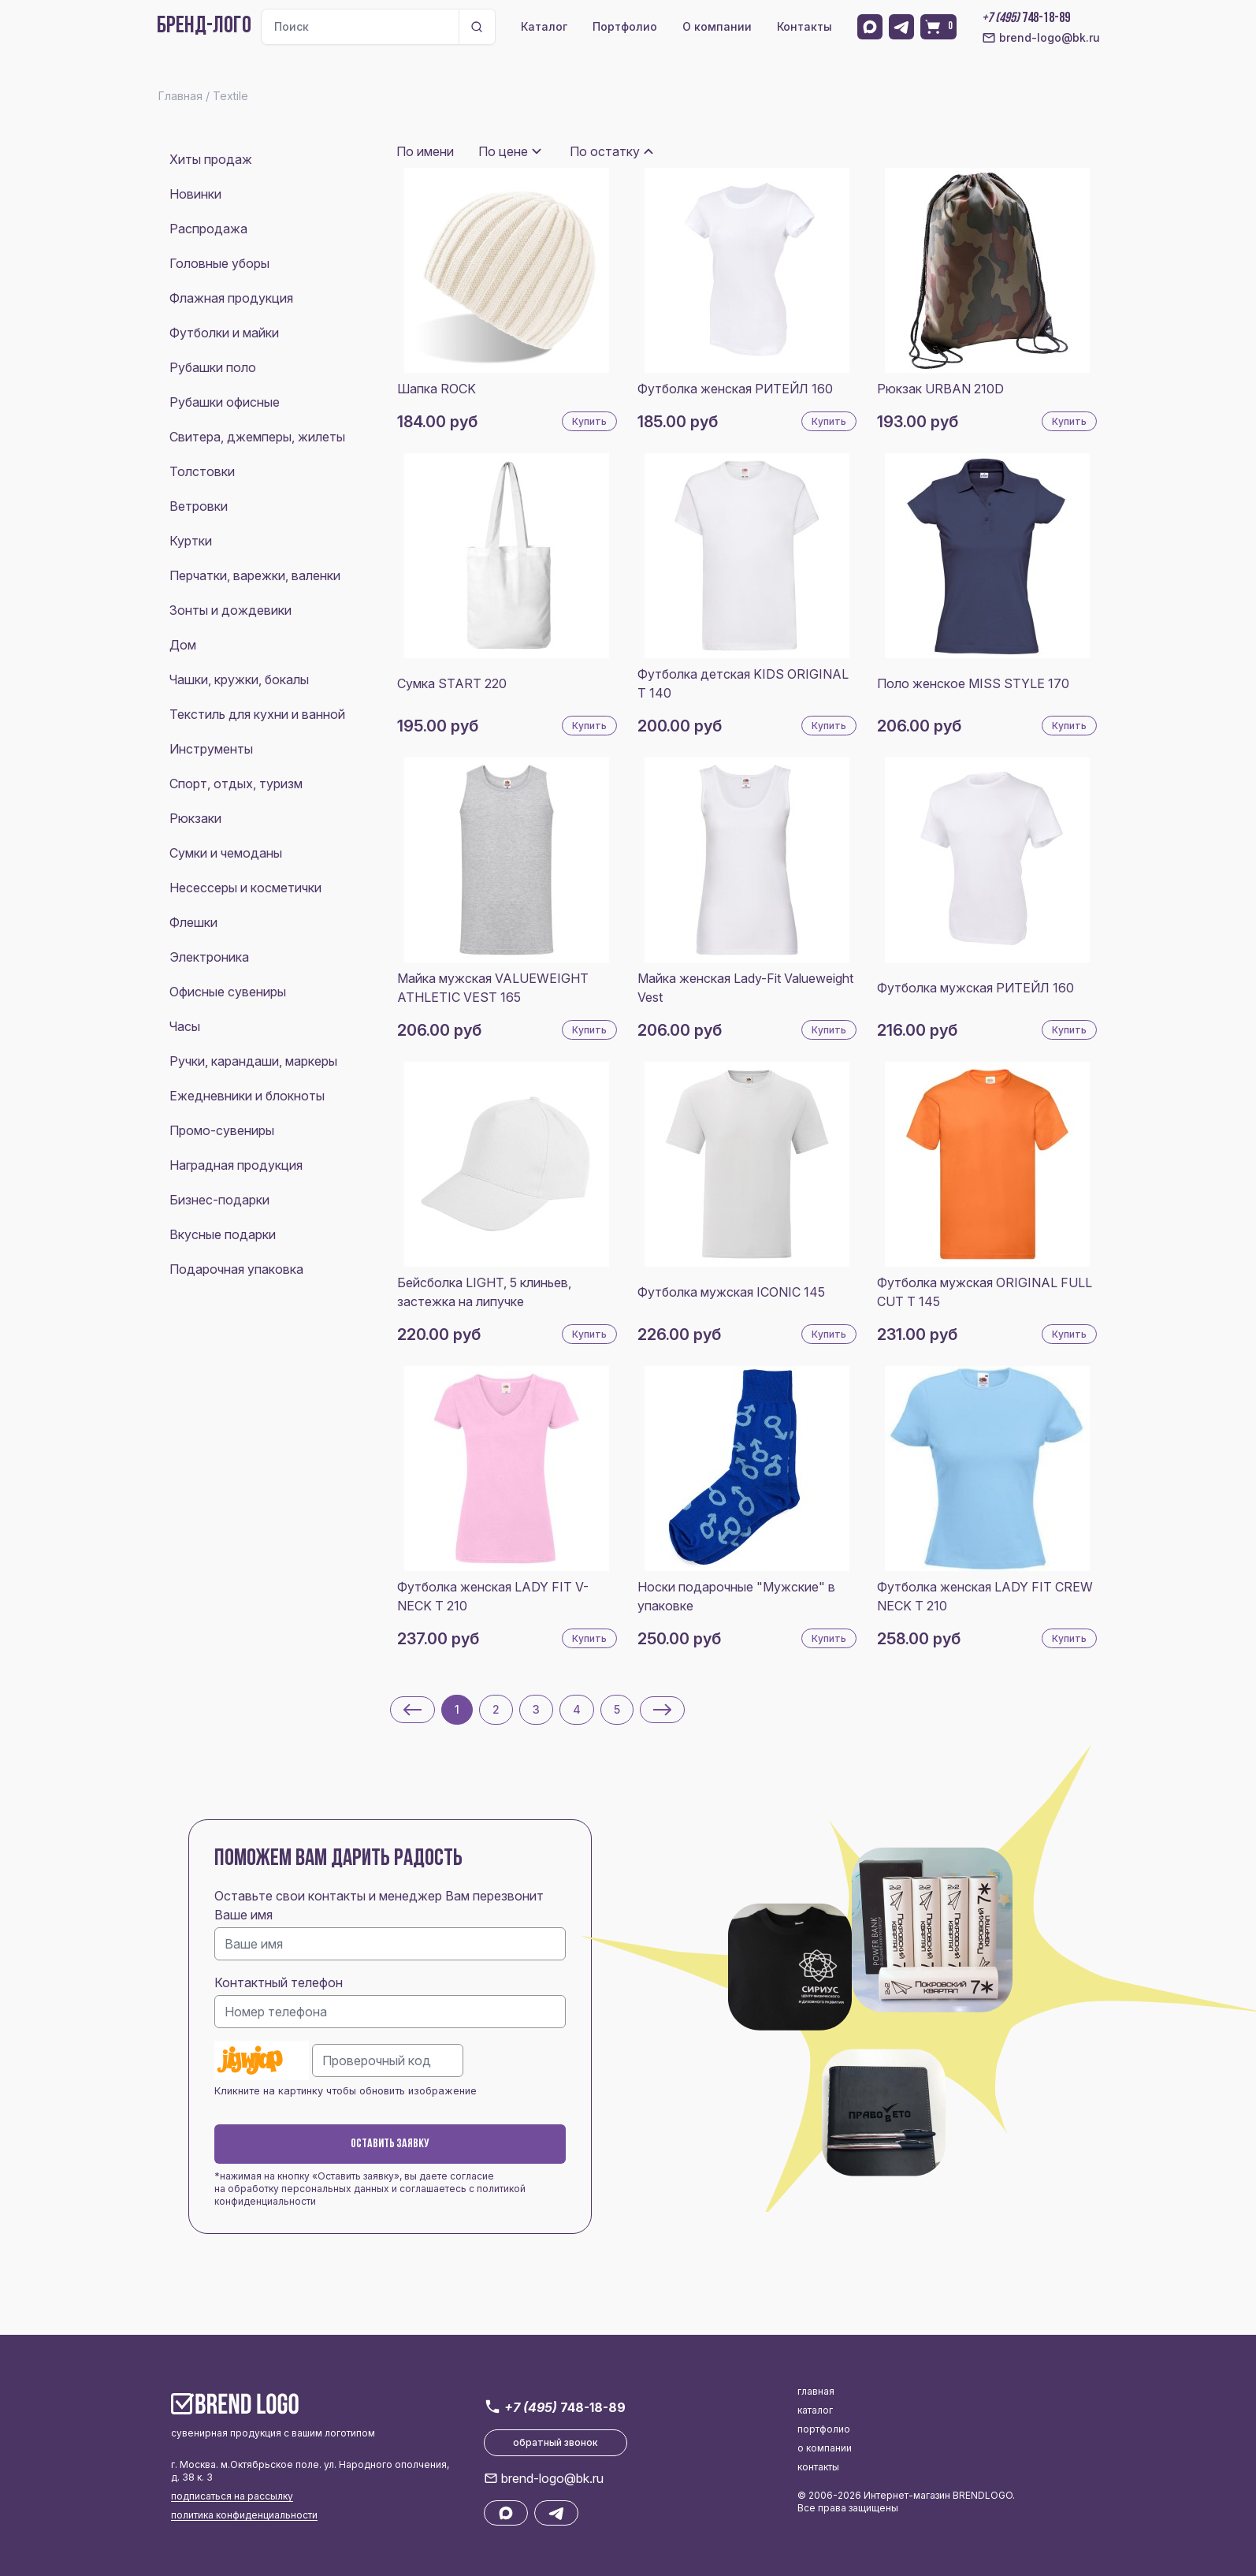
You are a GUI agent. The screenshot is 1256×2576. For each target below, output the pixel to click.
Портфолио (625, 26)
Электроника (209, 957)
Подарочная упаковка (236, 1269)
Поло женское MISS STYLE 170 (973, 683)
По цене (503, 151)
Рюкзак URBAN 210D (940, 388)
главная (815, 2391)
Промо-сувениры (221, 1130)
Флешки (193, 922)
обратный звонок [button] (555, 2442)
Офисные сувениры (227, 992)
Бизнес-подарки (219, 1200)
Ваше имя (243, 1915)
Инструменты (211, 749)
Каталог (544, 26)
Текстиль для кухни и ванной (257, 714)
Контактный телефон (278, 1982)
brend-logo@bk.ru (1041, 38)
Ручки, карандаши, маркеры (253, 1061)
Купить (589, 421)
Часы (184, 1026)
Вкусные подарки (222, 1234)
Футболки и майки (224, 333)
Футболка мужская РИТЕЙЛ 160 (975, 988)
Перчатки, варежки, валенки (254, 575)
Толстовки (202, 471)
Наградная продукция (236, 1165)
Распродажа (208, 228)
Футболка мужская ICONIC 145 (731, 1292)
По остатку (605, 151)
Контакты (804, 26)
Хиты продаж (210, 159)
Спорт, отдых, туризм (236, 783)
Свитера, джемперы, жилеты (257, 437)
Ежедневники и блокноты (247, 1096)
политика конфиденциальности (244, 2515)
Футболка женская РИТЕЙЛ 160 (735, 388)
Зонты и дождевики (230, 610)
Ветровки (198, 506)
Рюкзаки (195, 818)
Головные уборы (219, 263)
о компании (824, 2448)
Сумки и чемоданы (225, 853)
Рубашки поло (212, 367)
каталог (815, 2410)
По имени (425, 151)
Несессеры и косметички (245, 887)
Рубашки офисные (224, 402)
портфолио (823, 2429)
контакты (818, 2467)
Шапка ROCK (436, 388)
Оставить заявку (390, 2144)
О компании (717, 26)
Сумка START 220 (452, 683)
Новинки (195, 194)
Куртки (190, 541)
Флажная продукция (231, 298)
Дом (182, 645)
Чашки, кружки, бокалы (239, 679)
